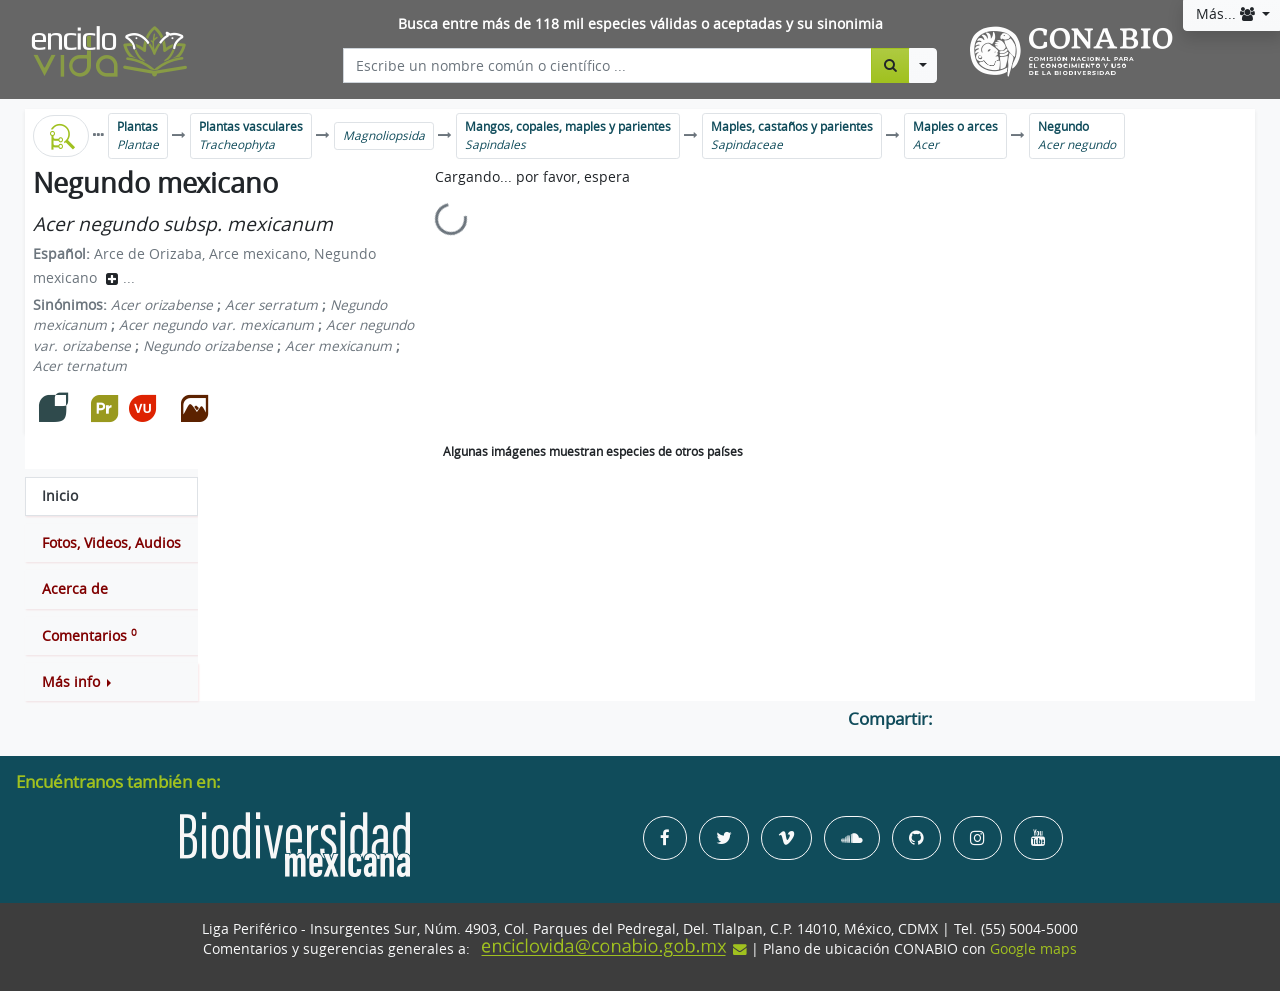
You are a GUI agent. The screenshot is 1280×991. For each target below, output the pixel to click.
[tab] (111, 496)
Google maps (1033, 949)
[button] (111, 682)
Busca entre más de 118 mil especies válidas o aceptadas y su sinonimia (640, 24)
